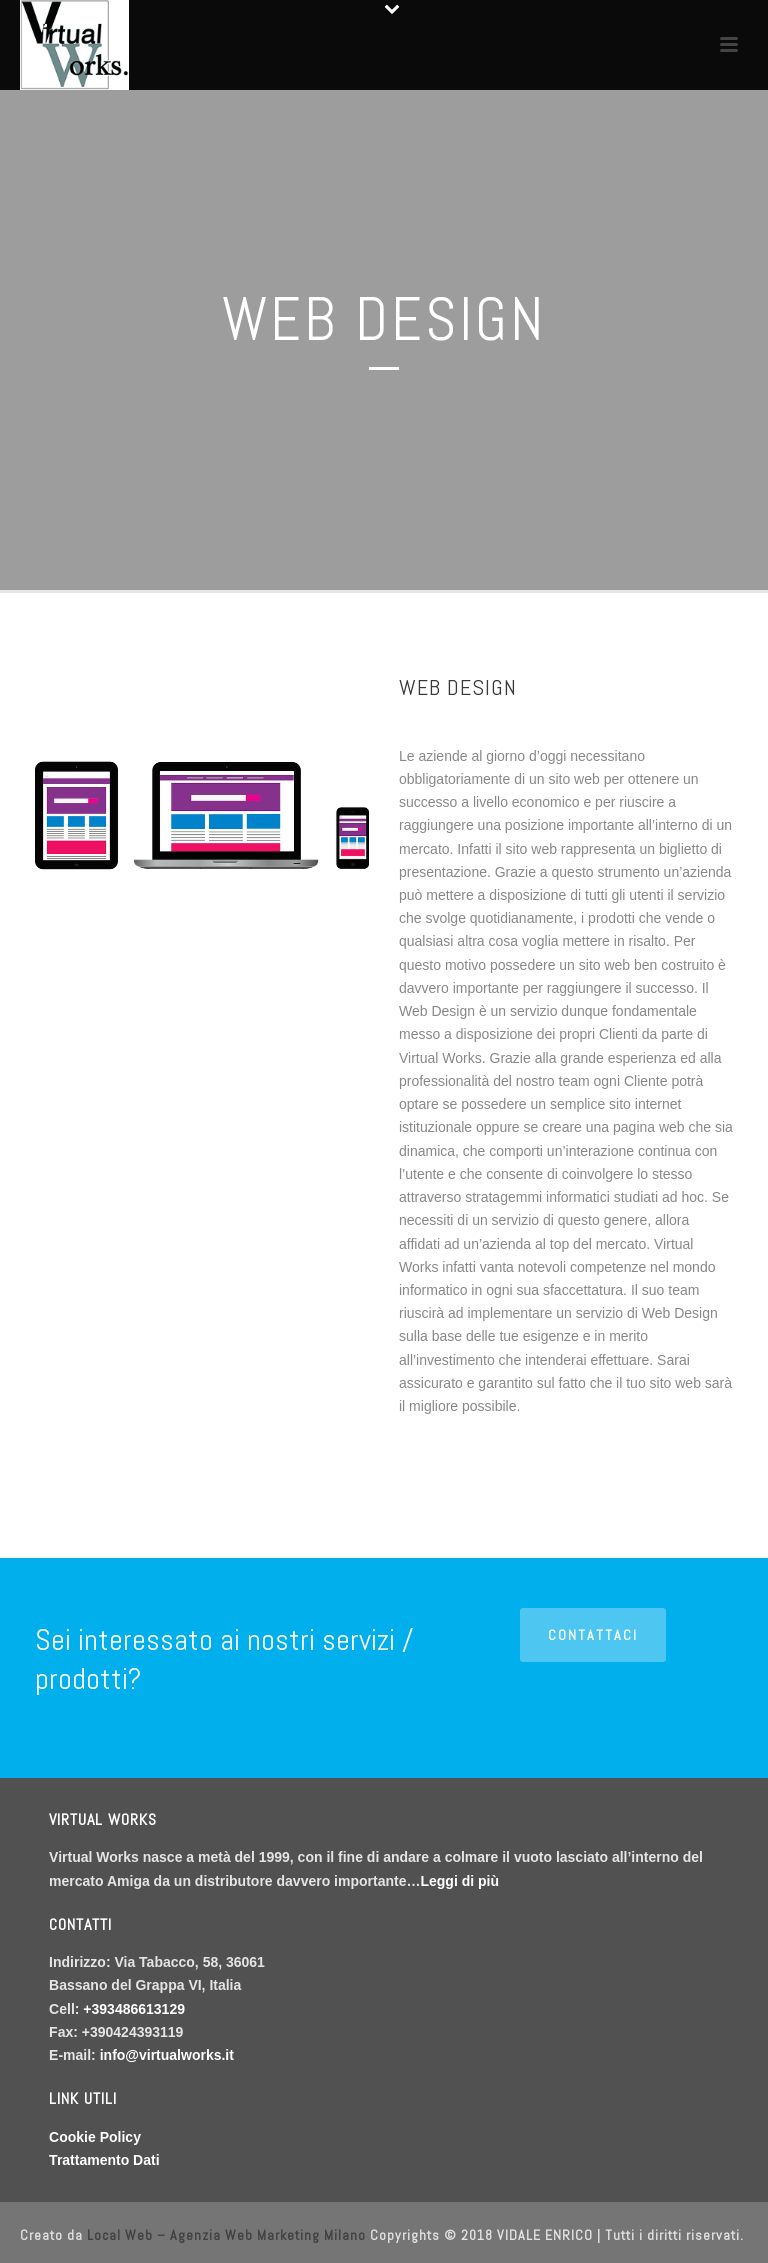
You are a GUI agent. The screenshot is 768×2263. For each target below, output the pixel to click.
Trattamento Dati (104, 2160)
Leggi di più (459, 1881)
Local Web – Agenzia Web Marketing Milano (228, 2235)
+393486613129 (134, 2009)
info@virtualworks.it (167, 2055)
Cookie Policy (95, 2137)
